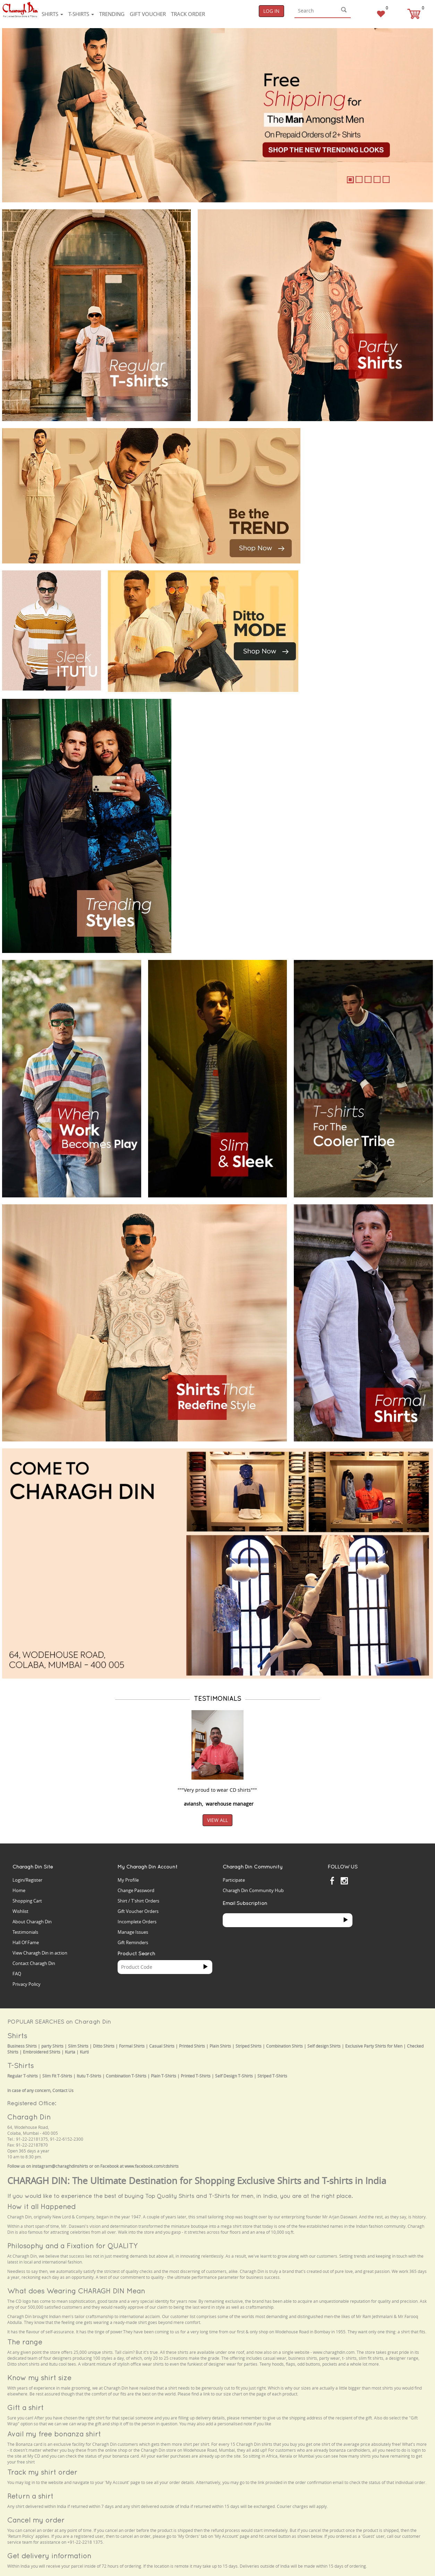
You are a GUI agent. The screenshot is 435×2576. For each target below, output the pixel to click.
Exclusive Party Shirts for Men (373, 2046)
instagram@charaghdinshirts (60, 2166)
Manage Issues (133, 1932)
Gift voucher (148, 13)
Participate (234, 1880)
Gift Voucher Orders (138, 1911)
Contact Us (63, 2090)
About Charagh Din (32, 1921)
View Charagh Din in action (39, 1953)
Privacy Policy (26, 1984)
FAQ (16, 1974)
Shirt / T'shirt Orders (138, 1901)
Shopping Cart (27, 1901)
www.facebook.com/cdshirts (152, 2166)
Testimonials (25, 1932)
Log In (271, 11)
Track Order (188, 13)
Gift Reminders (133, 1942)
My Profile (128, 1880)
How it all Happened (41, 2206)
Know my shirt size (39, 2378)
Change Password (136, 1890)
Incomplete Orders (137, 1921)
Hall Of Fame (25, 1942)
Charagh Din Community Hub (253, 1890)
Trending (112, 13)
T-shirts (81, 13)
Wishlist (20, 1911)
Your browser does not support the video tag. (359, 454)
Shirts (52, 13)
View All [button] (217, 1820)
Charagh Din (29, 2117)
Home (18, 1890)
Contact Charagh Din (33, 1963)
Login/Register (27, 1880)
